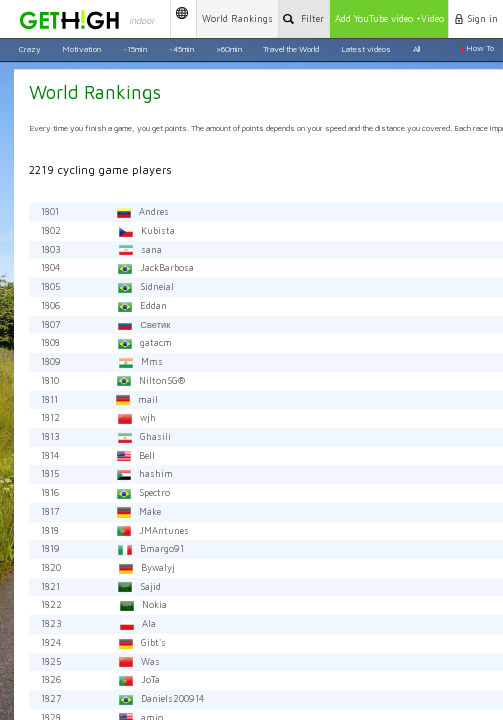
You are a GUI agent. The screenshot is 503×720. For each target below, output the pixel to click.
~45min (181, 48)
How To (477, 48)
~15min (135, 48)
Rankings (237, 18)
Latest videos (366, 48)
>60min (229, 48)
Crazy (30, 48)
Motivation (81, 48)
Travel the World (291, 48)
